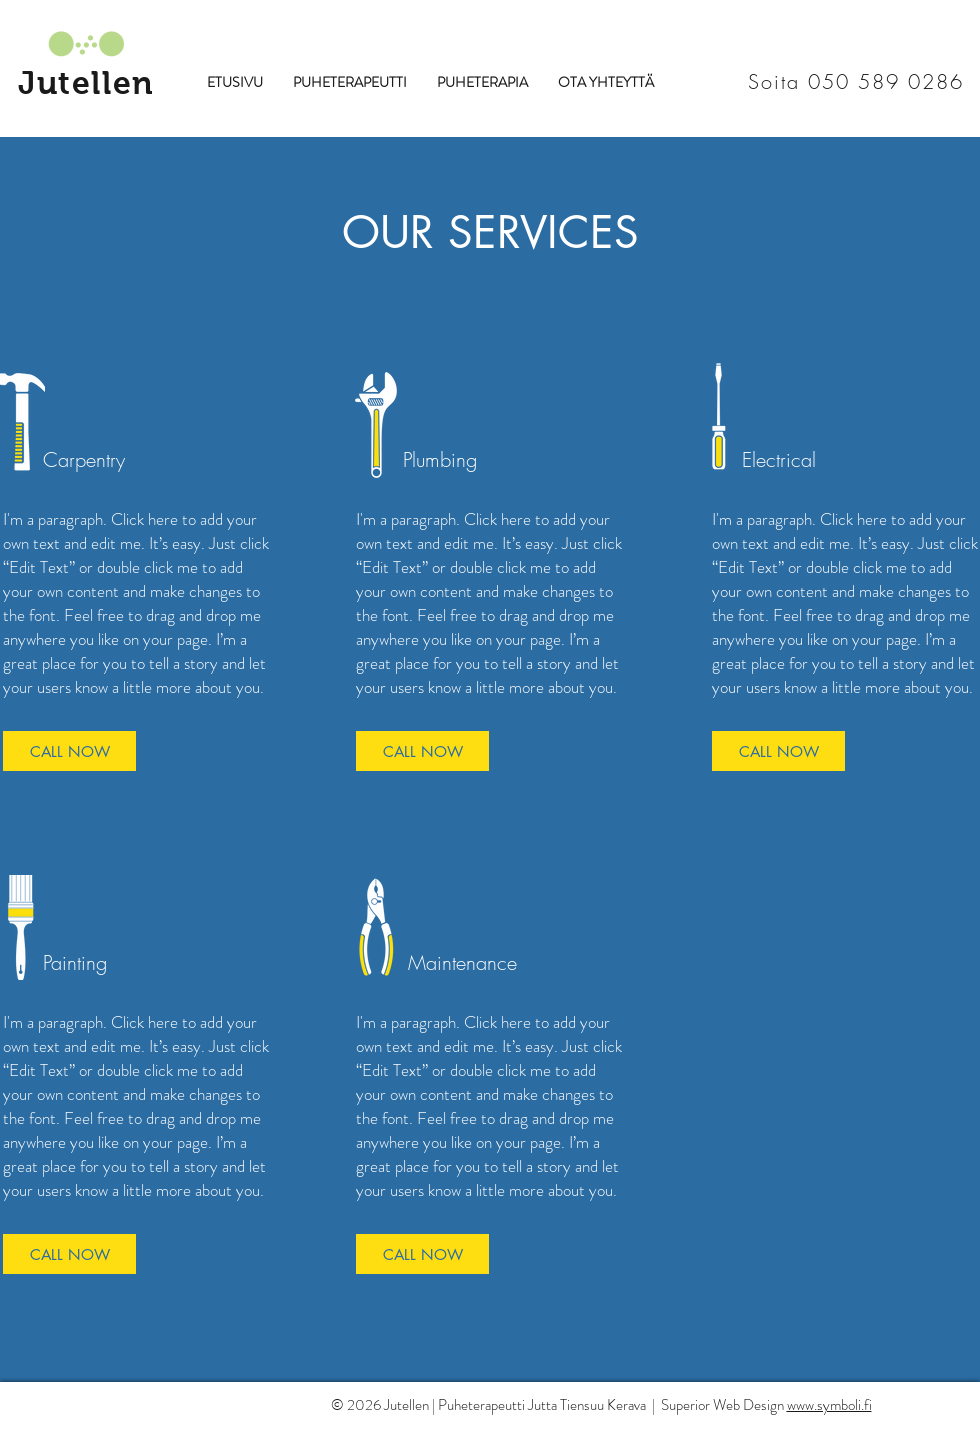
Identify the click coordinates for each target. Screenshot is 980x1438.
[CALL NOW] (69, 751)
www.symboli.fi (829, 1405)
